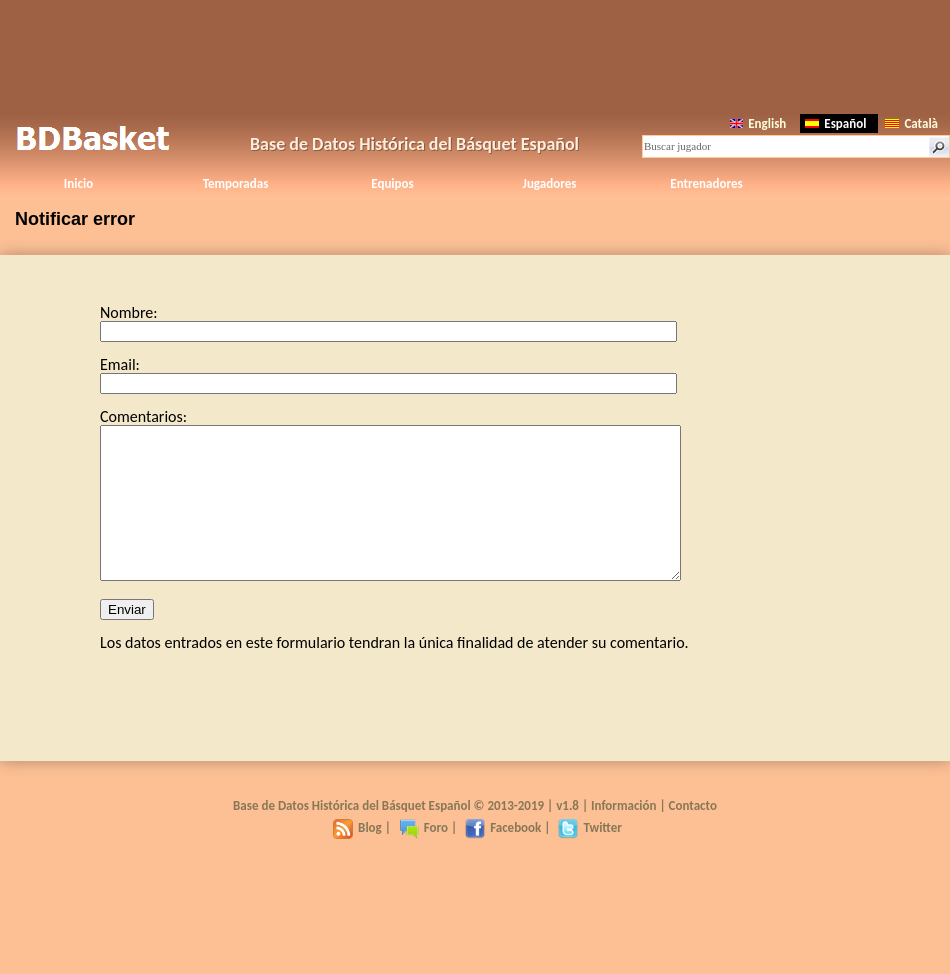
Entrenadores (706, 183)
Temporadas (236, 183)
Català (911, 123)
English (758, 123)
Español (835, 123)
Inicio (78, 183)
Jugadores (550, 183)
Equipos (392, 183)
